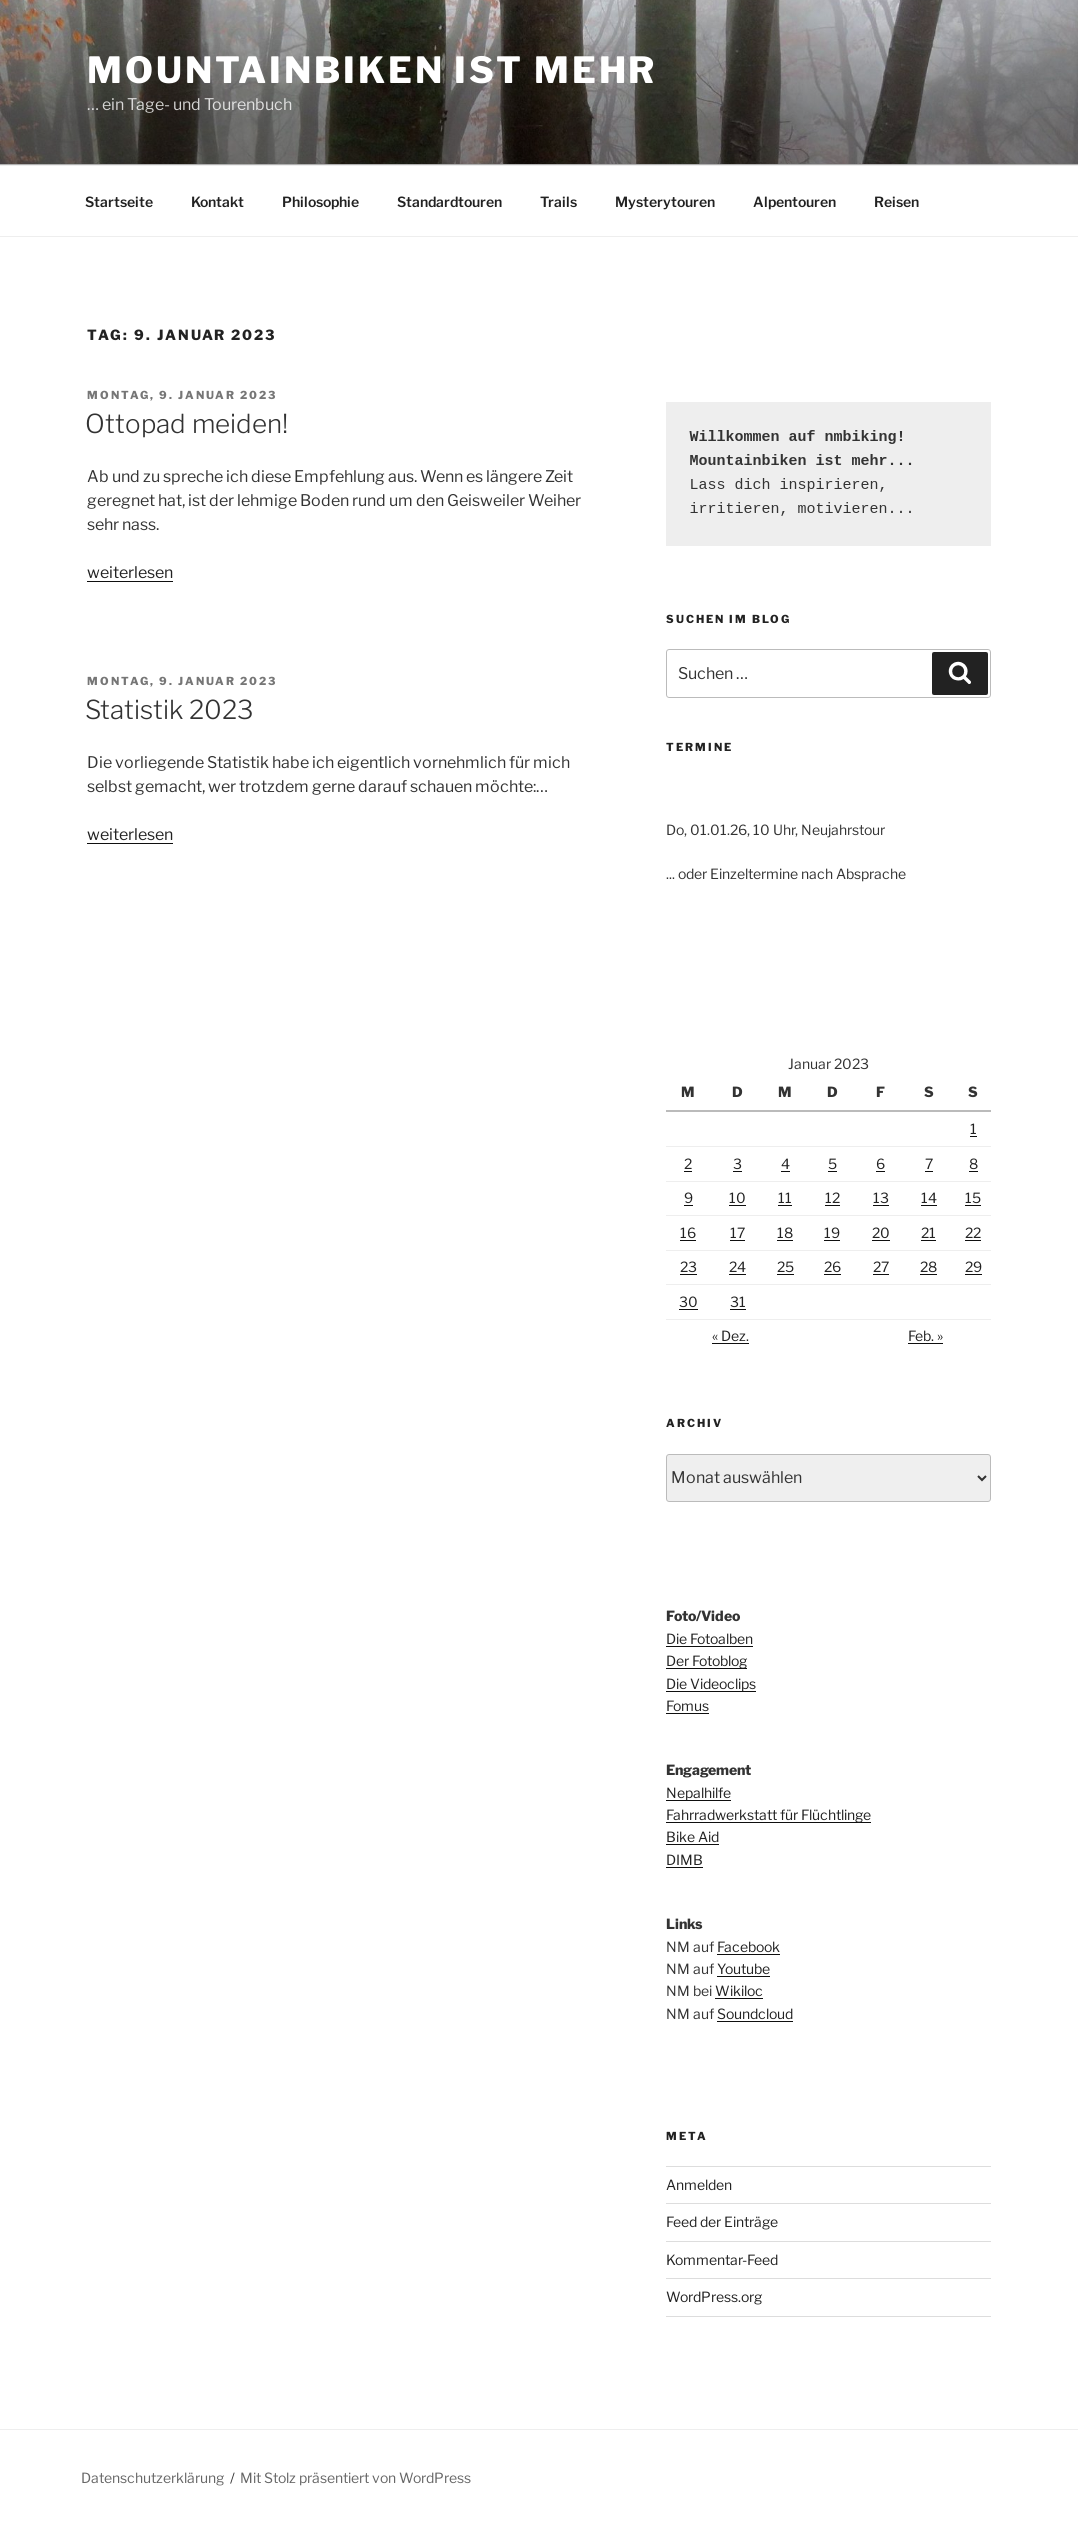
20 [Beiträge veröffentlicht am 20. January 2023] (881, 1232)
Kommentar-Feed (722, 2259)
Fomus (687, 1705)
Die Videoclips (711, 1683)
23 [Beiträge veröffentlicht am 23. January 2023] (688, 1266)
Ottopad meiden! (186, 423)
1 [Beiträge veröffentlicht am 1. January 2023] (973, 1128)
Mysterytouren (665, 201)
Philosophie (320, 201)
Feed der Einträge (722, 2221)
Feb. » (925, 1335)
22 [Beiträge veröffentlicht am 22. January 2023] (973, 1232)
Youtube (743, 1968)
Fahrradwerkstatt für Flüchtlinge (768, 1814)
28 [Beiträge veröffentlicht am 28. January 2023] (928, 1266)
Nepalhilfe (698, 1792)
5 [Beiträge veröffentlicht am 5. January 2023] (832, 1163)
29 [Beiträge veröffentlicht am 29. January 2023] (973, 1266)
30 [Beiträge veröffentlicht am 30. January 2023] (688, 1301)
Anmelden (699, 2184)
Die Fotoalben (709, 1638)
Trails (558, 201)
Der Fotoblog (706, 1660)
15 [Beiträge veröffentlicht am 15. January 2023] (973, 1197)
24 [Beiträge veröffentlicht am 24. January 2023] (737, 1266)
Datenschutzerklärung (152, 2477)
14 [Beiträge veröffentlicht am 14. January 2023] (929, 1197)
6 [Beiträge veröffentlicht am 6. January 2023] (880, 1163)
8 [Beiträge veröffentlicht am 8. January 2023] (973, 1163)
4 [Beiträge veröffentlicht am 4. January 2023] (785, 1163)
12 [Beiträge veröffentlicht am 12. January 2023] (832, 1197)
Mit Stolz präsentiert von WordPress (355, 2477)
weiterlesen (130, 572)
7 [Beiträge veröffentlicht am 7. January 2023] (929, 1163)
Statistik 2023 (169, 709)
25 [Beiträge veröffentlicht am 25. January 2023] (785, 1266)
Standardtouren (449, 201)
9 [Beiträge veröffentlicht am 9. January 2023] (688, 1197)
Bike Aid (692, 1836)
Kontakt (217, 201)
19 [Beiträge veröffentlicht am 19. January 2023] (832, 1232)
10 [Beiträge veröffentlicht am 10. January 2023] (737, 1197)
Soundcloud (755, 2013)
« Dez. (730, 1335)
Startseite (119, 201)
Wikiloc (739, 1990)
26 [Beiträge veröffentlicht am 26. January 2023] (832, 1266)
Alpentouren (794, 201)
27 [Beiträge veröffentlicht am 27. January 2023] (881, 1266)
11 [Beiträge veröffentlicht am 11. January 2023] (785, 1197)
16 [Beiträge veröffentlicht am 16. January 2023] (688, 1232)
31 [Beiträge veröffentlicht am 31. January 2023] (738, 1301)
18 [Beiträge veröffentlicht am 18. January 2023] (785, 1232)
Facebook (748, 1946)
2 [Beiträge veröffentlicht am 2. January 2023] (688, 1163)
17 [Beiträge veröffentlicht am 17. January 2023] (737, 1232)
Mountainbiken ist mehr (372, 70)
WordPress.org (714, 2296)
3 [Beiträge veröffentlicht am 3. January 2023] (737, 1163)
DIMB (684, 1859)
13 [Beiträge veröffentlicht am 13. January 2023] (881, 1197)
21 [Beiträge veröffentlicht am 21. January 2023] (928, 1232)
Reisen (896, 201)
